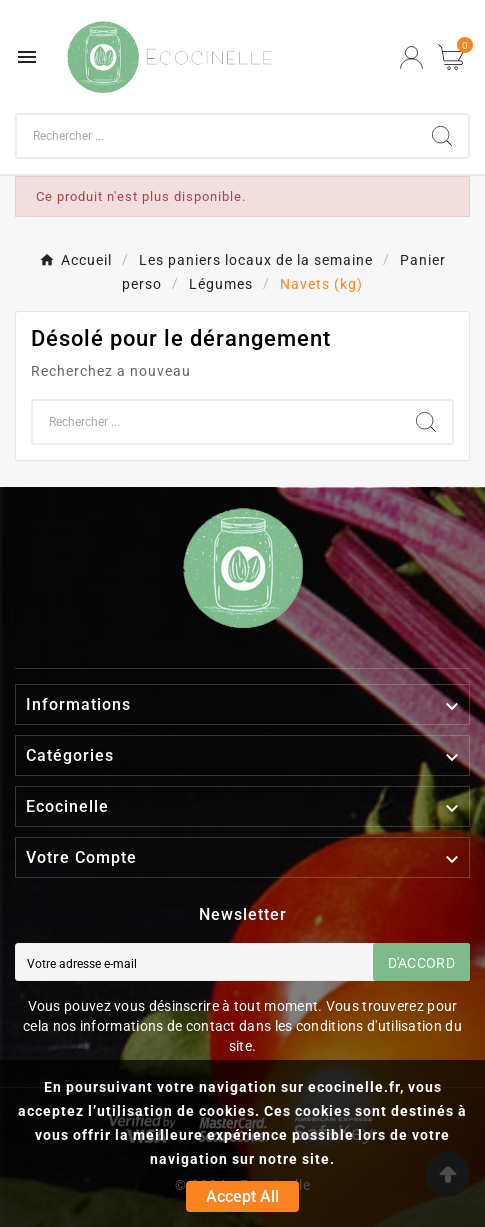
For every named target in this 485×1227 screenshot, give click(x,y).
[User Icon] (411, 57)
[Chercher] (216, 136)
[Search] (442, 136)
